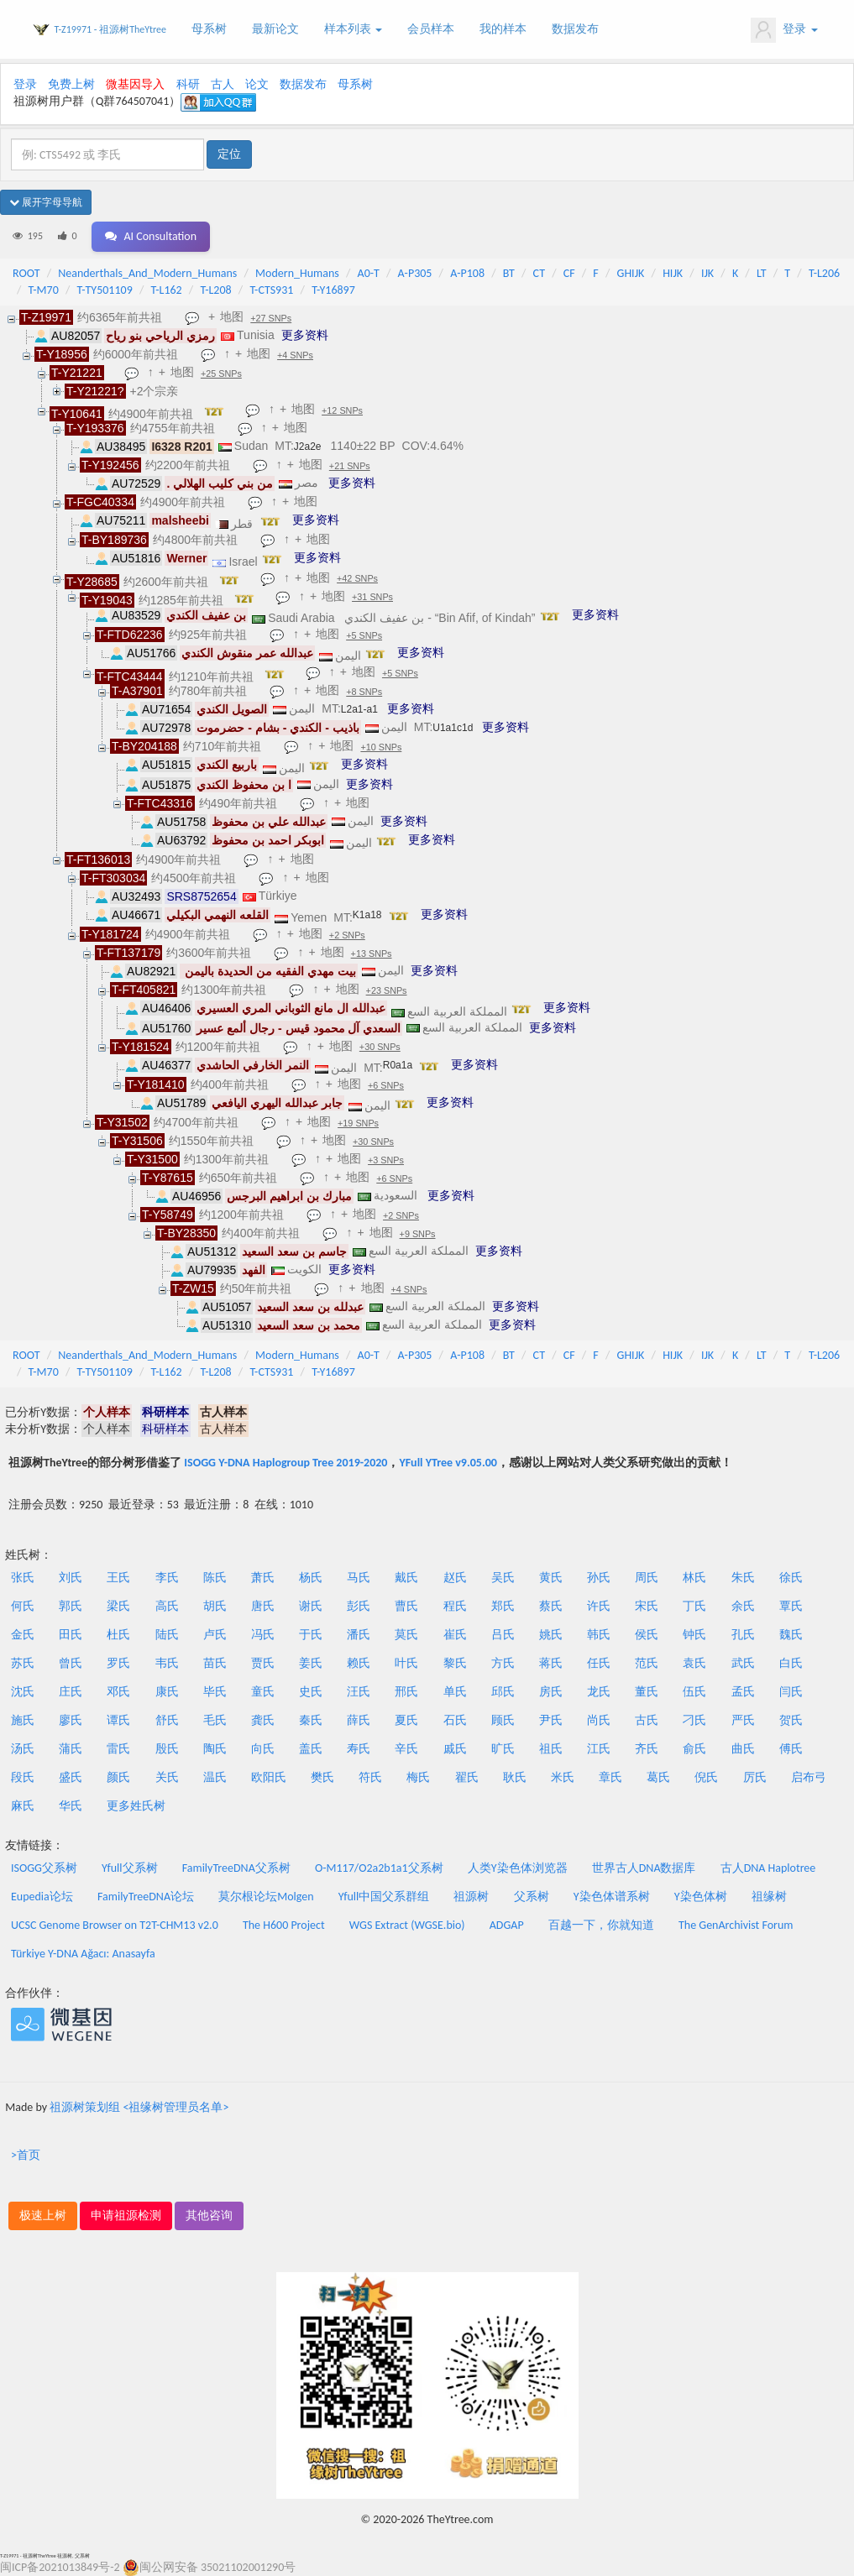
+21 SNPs (349, 466)
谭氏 (118, 1720)
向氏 (263, 1749)
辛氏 (406, 1749)
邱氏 (503, 1692)
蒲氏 (70, 1749)
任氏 (598, 1663)
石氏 (455, 1720)
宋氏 (646, 1606)
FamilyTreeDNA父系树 (236, 1868)
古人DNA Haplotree (768, 1868)
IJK (707, 273)
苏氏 (22, 1663)
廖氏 (70, 1720)
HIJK (673, 273)
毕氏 (215, 1692)
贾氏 (263, 1663)
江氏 (598, 1749)
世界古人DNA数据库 (644, 1868)
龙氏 (598, 1692)
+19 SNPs (358, 1123)
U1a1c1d (452, 728)
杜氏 (118, 1635)
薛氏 (358, 1720)
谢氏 (310, 1606)
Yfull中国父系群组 (383, 1896)
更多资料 (304, 335)
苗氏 (215, 1663)
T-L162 (166, 290)
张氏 (22, 1577)
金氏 (22, 1635)
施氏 (22, 1720)
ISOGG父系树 (44, 1868)
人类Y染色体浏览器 (518, 1868)
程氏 (455, 1606)
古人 (222, 84)
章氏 (610, 1777)
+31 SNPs (372, 597)
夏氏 (406, 1720)
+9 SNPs (418, 1234)
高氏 (167, 1606)
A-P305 (415, 273)
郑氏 (503, 1606)
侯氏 (646, 1635)
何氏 (22, 1606)
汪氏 (358, 1692)
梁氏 (118, 1606)
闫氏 (791, 1692)
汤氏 (22, 1749)
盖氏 (310, 1749)
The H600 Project (284, 1925)
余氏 (743, 1606)
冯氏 (263, 1635)
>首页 (25, 2155)
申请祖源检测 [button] (126, 2215)
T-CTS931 (271, 290)
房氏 (551, 1692)
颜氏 (118, 1777)
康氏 (167, 1692)
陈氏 (215, 1577)
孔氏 (743, 1635)
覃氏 (791, 1606)
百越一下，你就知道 (601, 1925)
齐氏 (646, 1749)
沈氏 (22, 1692)
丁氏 (694, 1606)
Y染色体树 (700, 1896)
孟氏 (743, 1692)
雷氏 (118, 1749)
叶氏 (406, 1663)
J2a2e (308, 446)
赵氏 (455, 1577)
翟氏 (467, 1777)
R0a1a (397, 1065)
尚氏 (598, 1720)
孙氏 (598, 1577)
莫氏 (406, 1635)
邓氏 (118, 1692)
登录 (784, 30)
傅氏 (791, 1749)
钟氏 (694, 1635)
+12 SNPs (342, 410)
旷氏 (503, 1749)
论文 (257, 84)
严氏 (743, 1720)
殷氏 (167, 1749)
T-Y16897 (333, 290)
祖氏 (551, 1749)
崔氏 (455, 1635)
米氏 (562, 1777)
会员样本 (430, 29)
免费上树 (71, 84)
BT (509, 273)
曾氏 (70, 1663)
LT (762, 273)
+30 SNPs (380, 1047)
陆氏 (167, 1635)
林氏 (694, 1577)
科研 (188, 84)
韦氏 (167, 1663)
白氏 (791, 1663)
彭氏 (358, 1606)
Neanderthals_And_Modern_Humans (147, 273)
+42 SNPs (357, 578)
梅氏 (418, 1777)
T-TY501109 (105, 290)
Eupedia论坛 (42, 1896)
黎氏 (455, 1663)
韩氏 (598, 1635)
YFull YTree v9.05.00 (447, 1462)
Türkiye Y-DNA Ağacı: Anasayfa (83, 1953)
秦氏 (310, 1720)
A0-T (369, 273)
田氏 (70, 1635)
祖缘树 (769, 1896)
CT (539, 273)
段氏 (22, 1777)
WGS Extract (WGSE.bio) (407, 1925)
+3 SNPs (386, 1160)
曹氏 (406, 1606)
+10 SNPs (380, 747)
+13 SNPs (371, 953)
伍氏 (694, 1692)
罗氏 (118, 1663)
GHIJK (631, 273)
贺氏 (791, 1720)
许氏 (598, 1606)
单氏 (455, 1692)
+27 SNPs (270, 318)
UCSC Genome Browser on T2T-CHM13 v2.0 (114, 1925)
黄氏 (551, 1577)
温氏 (215, 1777)
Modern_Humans (297, 273)
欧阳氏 (268, 1777)
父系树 (531, 1896)
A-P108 (467, 273)
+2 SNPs (347, 935)
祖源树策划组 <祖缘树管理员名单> (139, 2107)
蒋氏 (551, 1663)
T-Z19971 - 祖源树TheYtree (110, 29)
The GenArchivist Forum (735, 1925)
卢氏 (215, 1635)
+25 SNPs (221, 373)
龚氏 (263, 1720)
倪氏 (706, 1777)
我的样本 (503, 29)
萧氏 (263, 1577)
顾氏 (503, 1720)
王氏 (118, 1577)
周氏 (646, 1577)
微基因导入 (135, 84)
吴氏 (503, 1577)
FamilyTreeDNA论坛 (145, 1896)
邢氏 (406, 1692)
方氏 (503, 1663)
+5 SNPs (364, 635)
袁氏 (694, 1663)
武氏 (743, 1663)
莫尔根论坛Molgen (265, 1896)
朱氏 (743, 1577)
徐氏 (791, 1577)
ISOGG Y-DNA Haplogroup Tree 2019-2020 (285, 1462)
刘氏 (70, 1577)
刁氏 (694, 1720)
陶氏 (215, 1749)
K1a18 (367, 915)
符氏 (370, 1777)
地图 (232, 316)
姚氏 (551, 1635)
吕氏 (503, 1635)
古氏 (646, 1720)
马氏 (358, 1577)
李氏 (167, 1577)
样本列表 (353, 29)
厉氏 (755, 1777)
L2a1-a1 (359, 709)
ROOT (26, 273)
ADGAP (507, 1925)
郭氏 (70, 1606)
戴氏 (406, 1577)
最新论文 (275, 29)
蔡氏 (551, 1606)
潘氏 (358, 1635)
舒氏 (167, 1720)
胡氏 (215, 1606)
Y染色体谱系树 (612, 1896)
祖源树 (471, 1896)
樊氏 (322, 1777)
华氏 (70, 1806)
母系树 (209, 29)
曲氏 (743, 1749)
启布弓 (808, 1777)
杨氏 (310, 1577)
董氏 (646, 1692)
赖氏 (358, 1663)
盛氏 (70, 1777)
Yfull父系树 (129, 1868)
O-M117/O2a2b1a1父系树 (379, 1868)
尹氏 (551, 1720)
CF (569, 273)
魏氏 (791, 1635)
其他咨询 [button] (209, 2215)
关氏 (167, 1777)
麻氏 (22, 1806)
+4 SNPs (295, 355)
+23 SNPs (386, 990)
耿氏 (515, 1777)
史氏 (310, 1692)
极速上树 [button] (42, 2215)
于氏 (310, 1635)
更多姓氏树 (136, 1806)
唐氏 (263, 1606)
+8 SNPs (364, 692)
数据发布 (575, 29)
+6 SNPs (386, 1085)
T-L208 (215, 290)
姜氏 (310, 1663)
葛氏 (658, 1777)
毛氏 (215, 1720)
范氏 (646, 1663)
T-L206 (824, 273)
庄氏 (70, 1692)
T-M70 (44, 290)
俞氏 (694, 1749)
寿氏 (358, 1749)
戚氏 (455, 1749)
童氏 (263, 1692)
